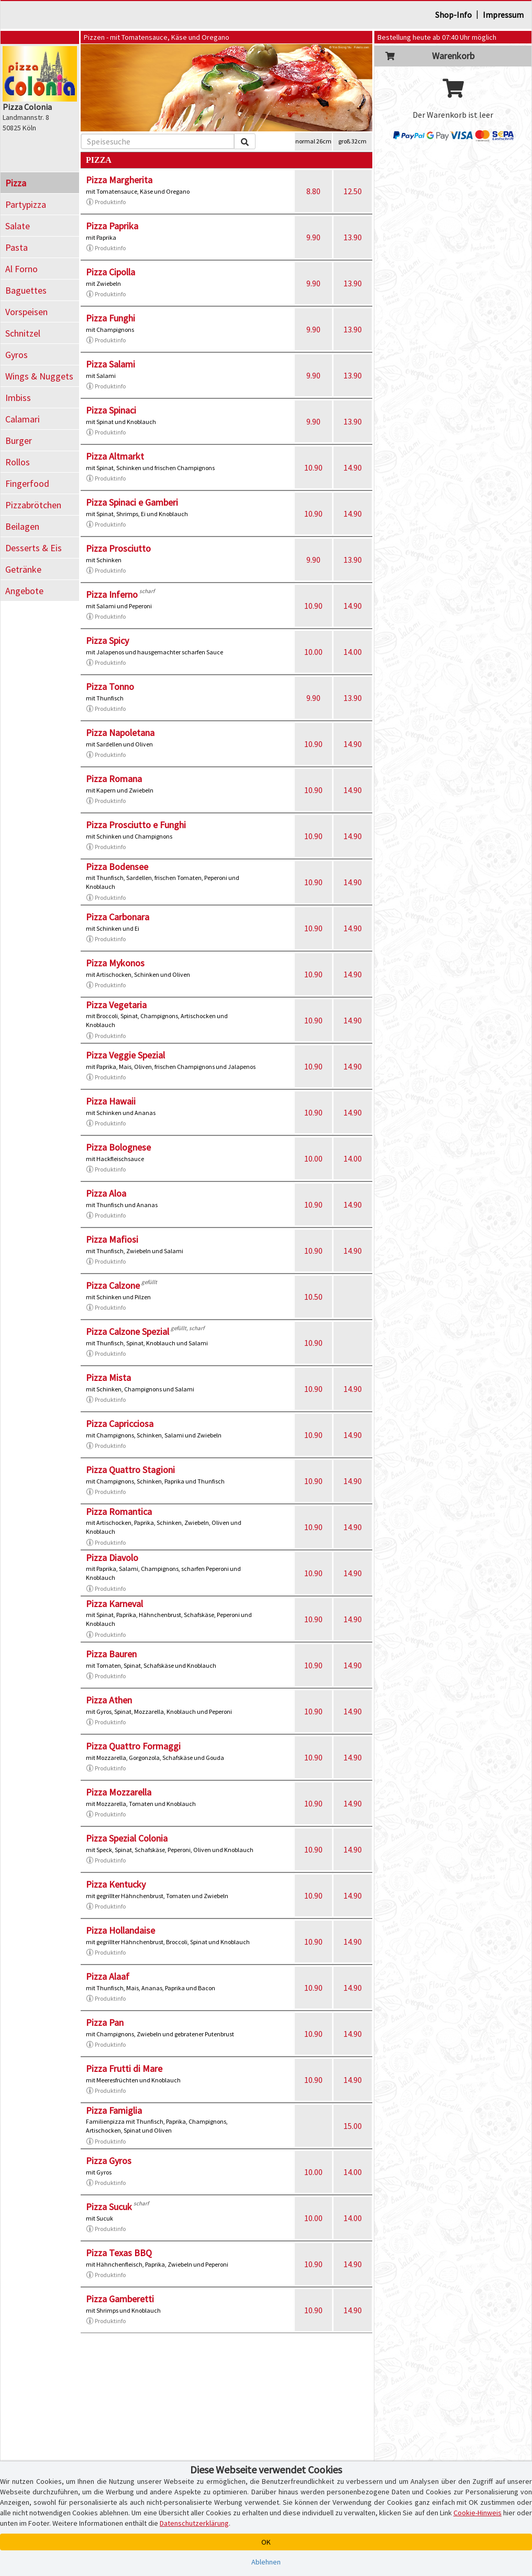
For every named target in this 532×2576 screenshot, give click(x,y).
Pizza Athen (109, 1700)
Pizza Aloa (106, 1193)
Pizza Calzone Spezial (127, 1331)
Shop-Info (453, 14)
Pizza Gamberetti (120, 2299)
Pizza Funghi (110, 318)
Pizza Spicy (107, 640)
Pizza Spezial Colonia (127, 1838)
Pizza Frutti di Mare (124, 2068)
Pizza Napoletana (120, 733)
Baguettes (26, 290)
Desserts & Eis (33, 548)
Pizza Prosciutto (118, 548)
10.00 (313, 651)
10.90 (313, 467)
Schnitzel (22, 333)
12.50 (352, 191)
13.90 (352, 237)
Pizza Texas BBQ (119, 2253)
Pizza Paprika (112, 226)
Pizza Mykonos (115, 963)
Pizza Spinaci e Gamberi (132, 502)
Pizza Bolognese (118, 1147)
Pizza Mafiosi (112, 1239)
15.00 (352, 2126)
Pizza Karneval (114, 1604)
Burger (18, 440)
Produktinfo (106, 202)
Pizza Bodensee (117, 867)
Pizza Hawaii (111, 1101)
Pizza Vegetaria (116, 1005)
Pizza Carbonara (117, 917)
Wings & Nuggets (39, 376)
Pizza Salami (110, 364)
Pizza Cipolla (110, 272)
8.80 (313, 191)
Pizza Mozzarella (118, 1792)
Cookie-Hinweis (477, 2512)
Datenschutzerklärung (194, 2523)
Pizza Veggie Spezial (125, 1055)
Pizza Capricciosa (119, 1424)
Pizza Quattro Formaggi (133, 1746)
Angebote (24, 591)
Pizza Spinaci (111, 410)
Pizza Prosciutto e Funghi (136, 825)
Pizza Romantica (119, 1512)
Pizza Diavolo (112, 1558)
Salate (17, 226)
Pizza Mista (108, 1377)
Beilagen (22, 526)
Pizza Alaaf (107, 1976)
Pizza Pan (105, 2022)
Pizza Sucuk (109, 2207)
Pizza (15, 183)
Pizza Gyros (108, 2161)
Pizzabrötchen (33, 505)
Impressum (503, 14)
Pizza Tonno (110, 687)
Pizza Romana (114, 779)
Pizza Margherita (119, 180)
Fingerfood (27, 483)
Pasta (16, 247)
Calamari (22, 419)
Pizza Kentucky (116, 1884)
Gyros (16, 355)
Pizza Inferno (112, 594)
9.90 (313, 237)
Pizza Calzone (113, 1285)
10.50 (313, 1296)
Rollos (17, 462)
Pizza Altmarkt (115, 456)
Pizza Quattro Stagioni (130, 1470)
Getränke (23, 569)
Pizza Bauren (111, 1654)
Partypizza (25, 204)
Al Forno (21, 269)
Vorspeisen (26, 312)
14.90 (352, 467)
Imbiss (18, 398)
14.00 (352, 651)
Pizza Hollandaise (120, 1930)
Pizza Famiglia (114, 2110)
